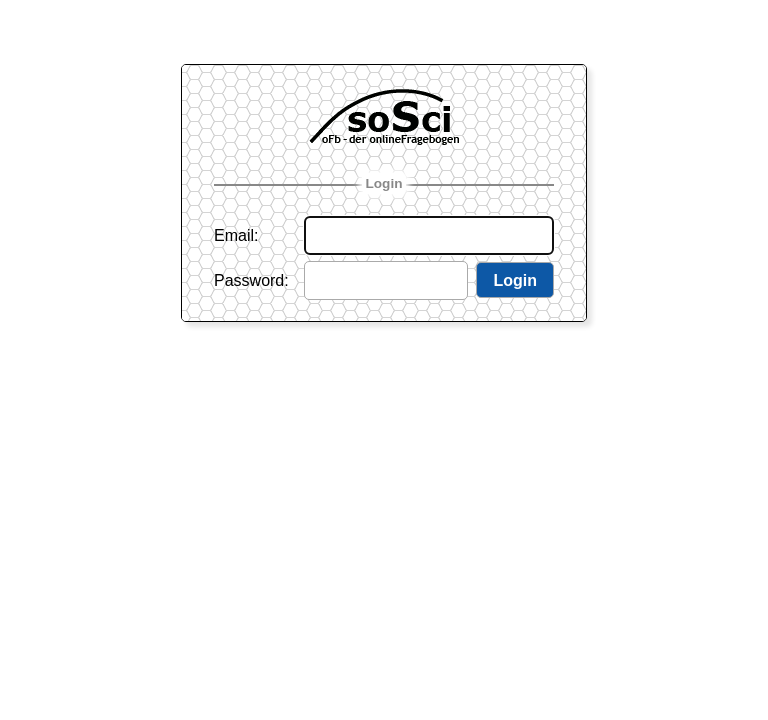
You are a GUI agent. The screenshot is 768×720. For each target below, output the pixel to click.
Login (384, 183)
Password (249, 280)
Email (234, 235)
